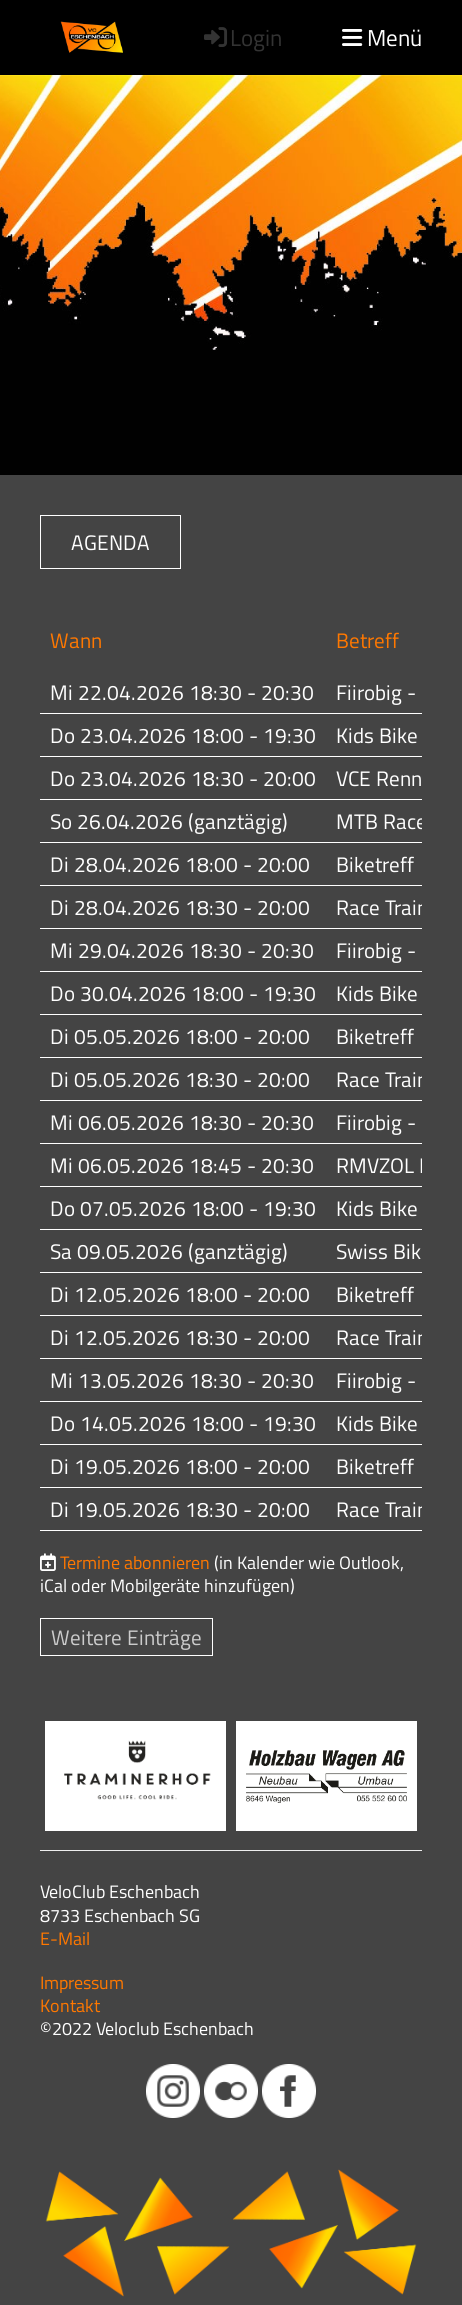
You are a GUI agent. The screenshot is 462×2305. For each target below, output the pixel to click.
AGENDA (110, 542)
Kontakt (70, 2005)
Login (241, 37)
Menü (382, 37)
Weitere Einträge (126, 1637)
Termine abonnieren (135, 1562)
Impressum (82, 1982)
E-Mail (65, 1938)
